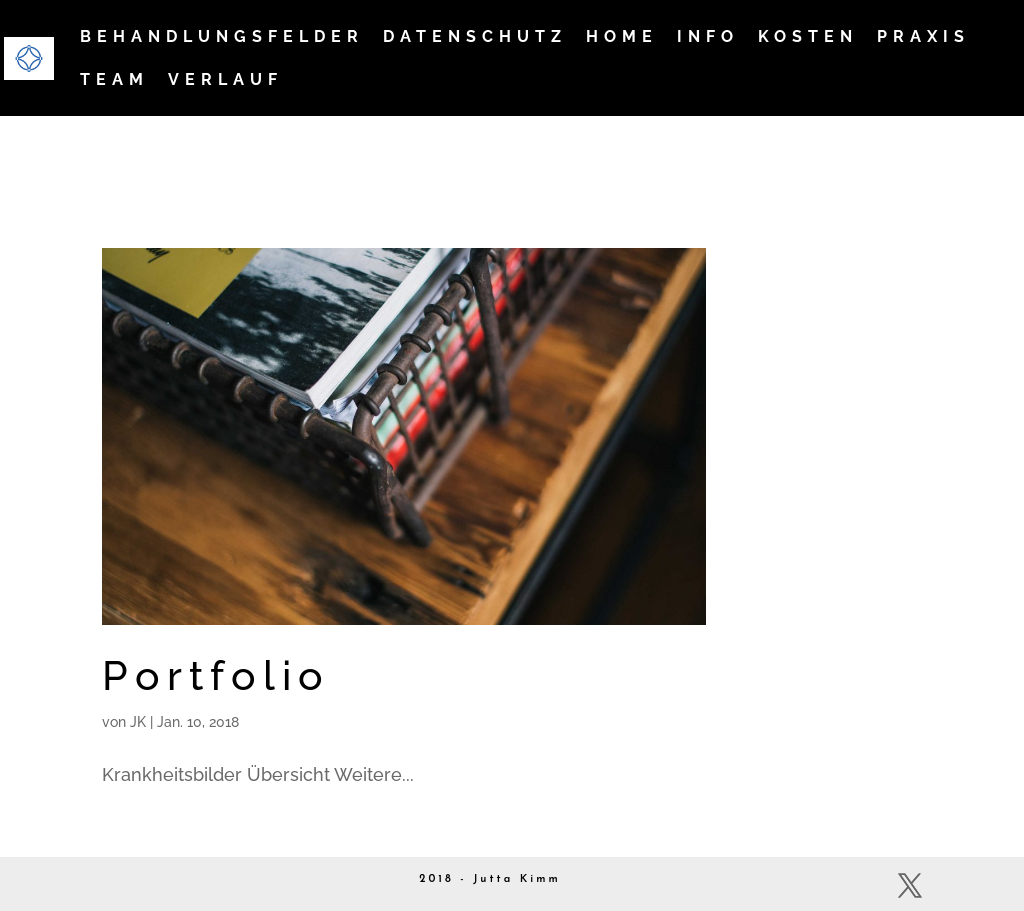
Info (708, 38)
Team (114, 81)
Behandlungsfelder (222, 38)
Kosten (808, 38)
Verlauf (225, 81)
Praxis (923, 38)
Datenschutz (475, 38)
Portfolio (216, 675)
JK (138, 722)
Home (622, 38)
